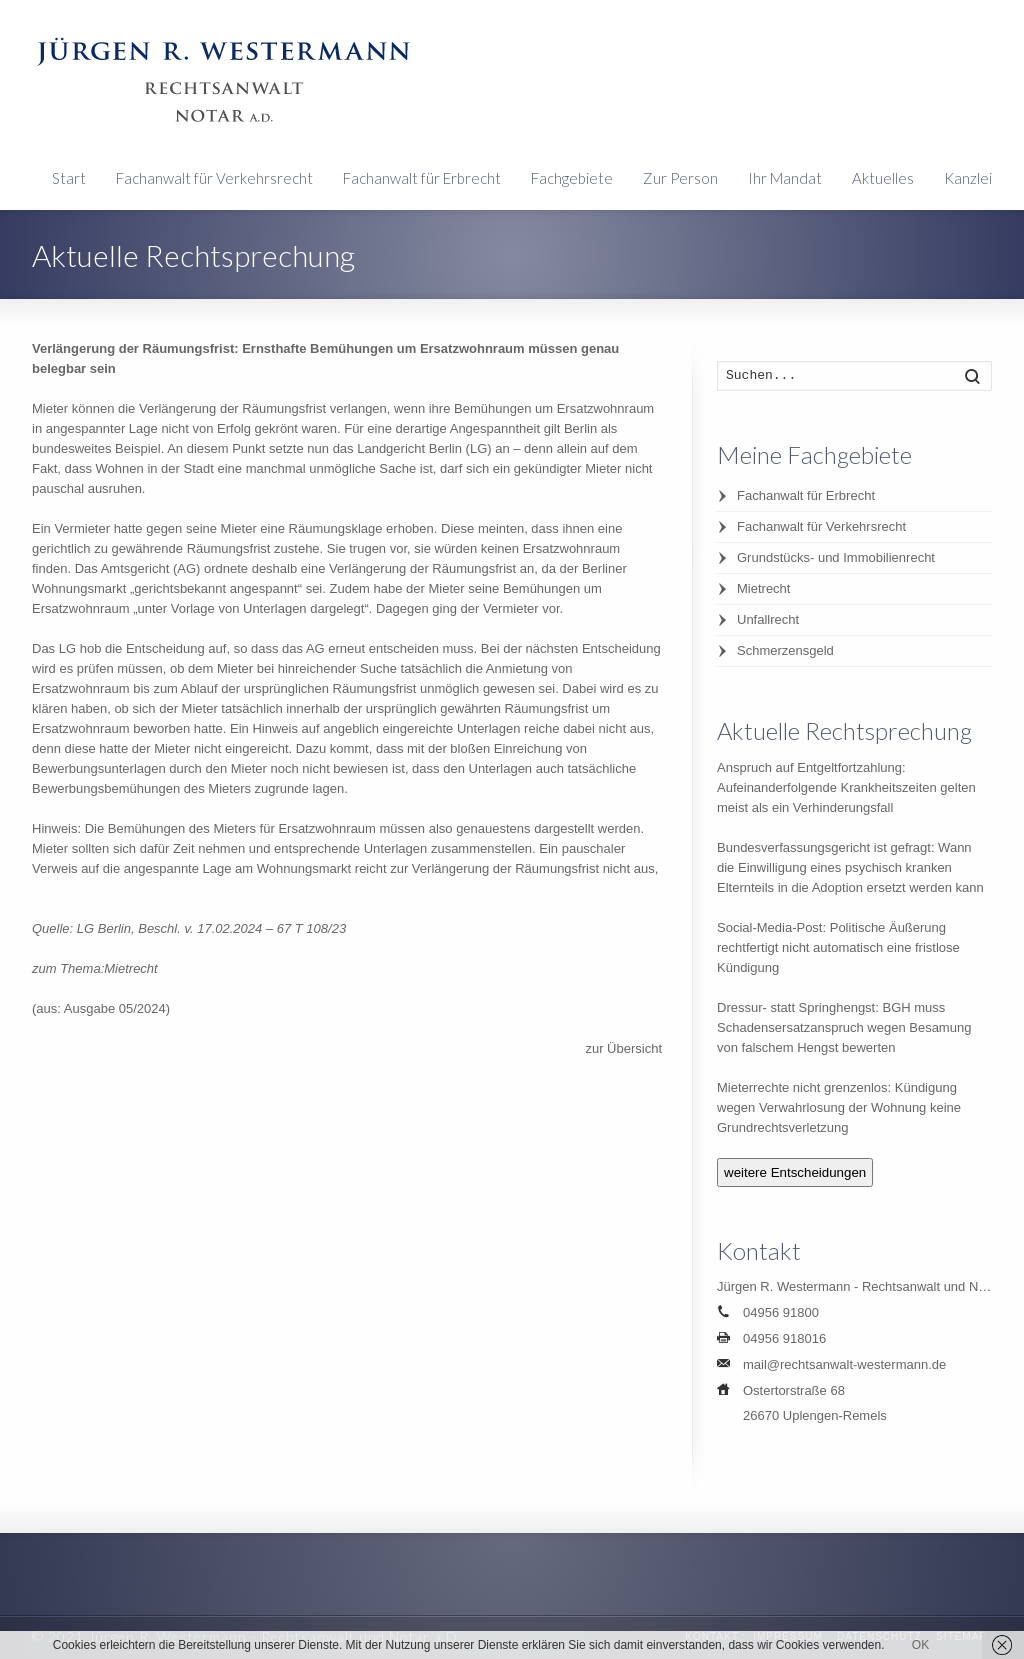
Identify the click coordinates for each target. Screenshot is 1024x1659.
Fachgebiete (572, 178)
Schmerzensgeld (785, 650)
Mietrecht (763, 588)
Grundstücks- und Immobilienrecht (836, 557)
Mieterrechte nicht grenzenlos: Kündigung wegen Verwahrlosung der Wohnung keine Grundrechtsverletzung (839, 1107)
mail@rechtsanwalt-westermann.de (844, 1364)
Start (69, 178)
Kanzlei (968, 178)
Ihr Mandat (785, 178)
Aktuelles (883, 178)
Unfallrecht (768, 619)
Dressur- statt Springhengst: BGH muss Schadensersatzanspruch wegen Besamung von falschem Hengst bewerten (844, 1027)
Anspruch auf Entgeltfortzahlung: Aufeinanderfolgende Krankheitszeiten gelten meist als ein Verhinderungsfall (846, 787)
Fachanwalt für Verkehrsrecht (214, 178)
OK (920, 1645)
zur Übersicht (623, 1048)
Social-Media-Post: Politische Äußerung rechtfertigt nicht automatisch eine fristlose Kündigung (838, 947)
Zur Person (680, 178)
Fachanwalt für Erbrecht (422, 178)
